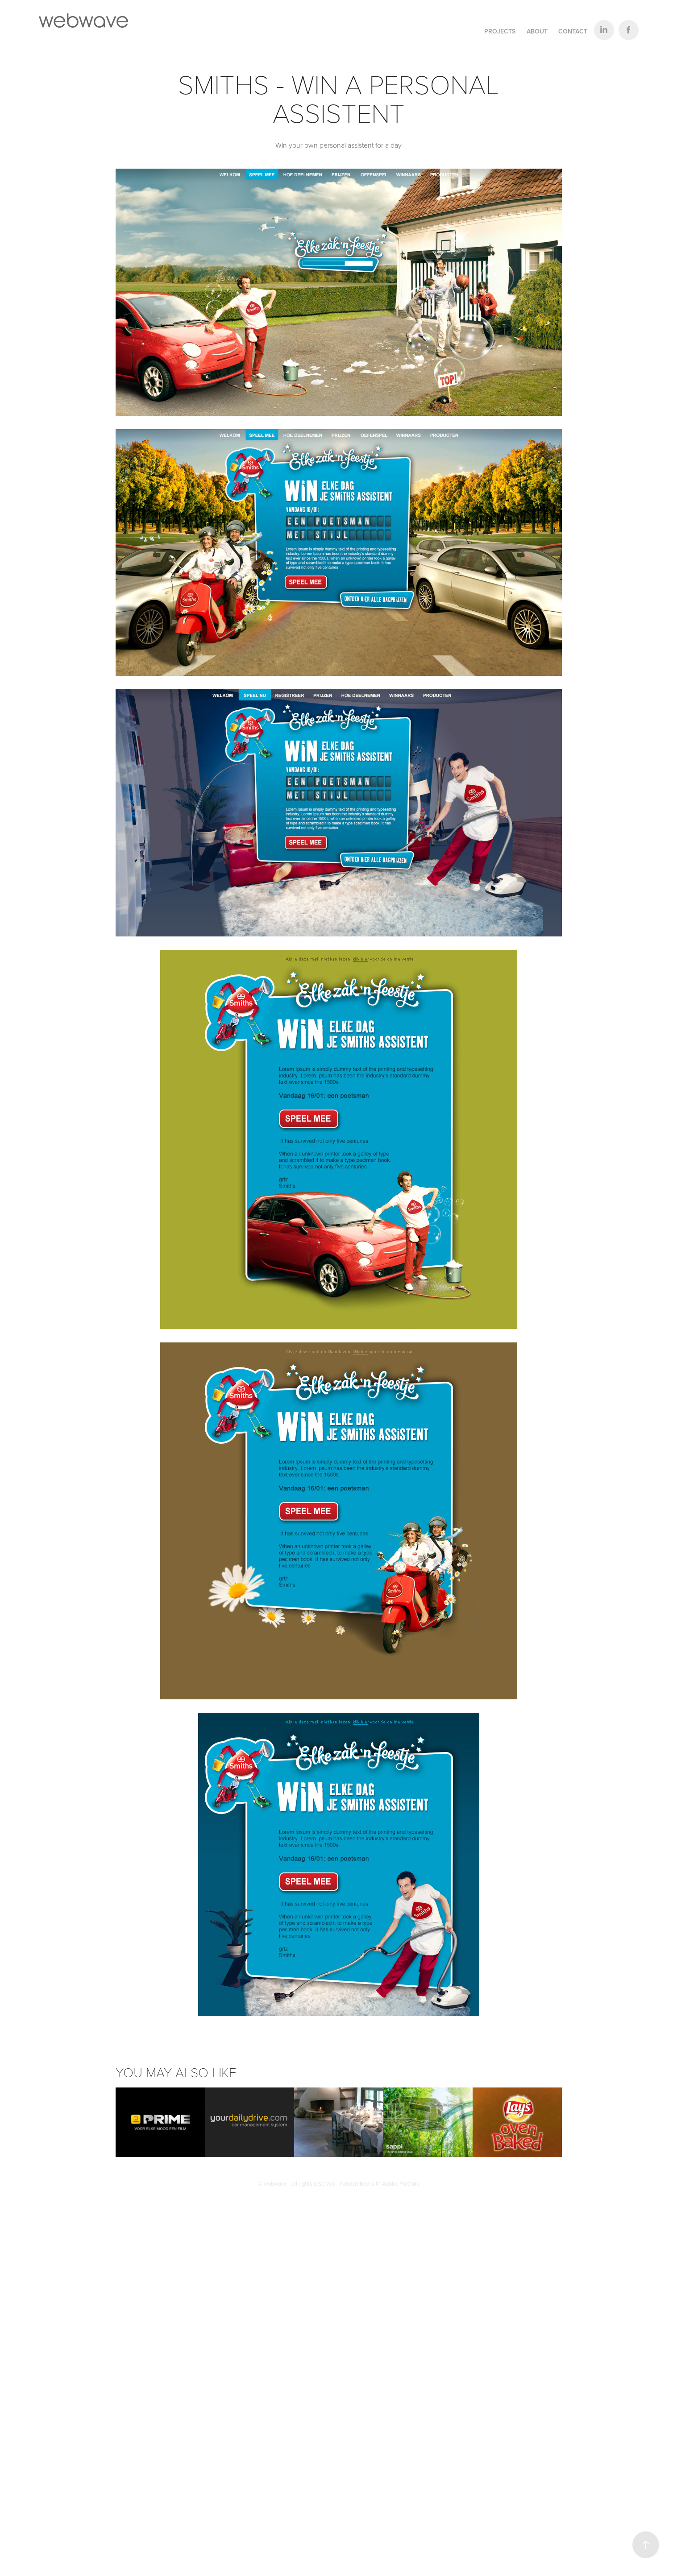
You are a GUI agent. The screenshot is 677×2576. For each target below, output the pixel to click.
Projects (499, 31)
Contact (572, 31)
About (537, 31)
